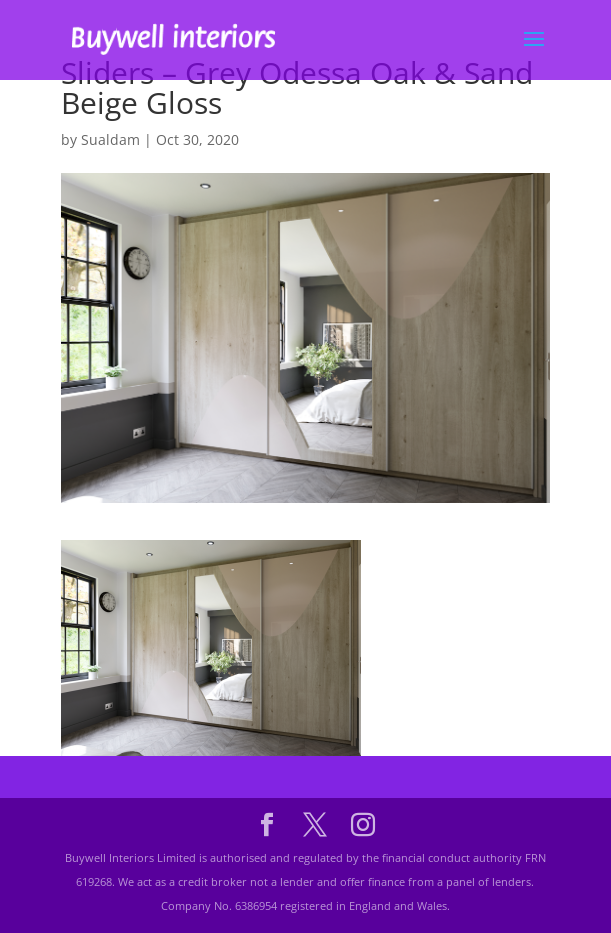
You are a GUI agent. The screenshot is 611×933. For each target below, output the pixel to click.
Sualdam (110, 139)
